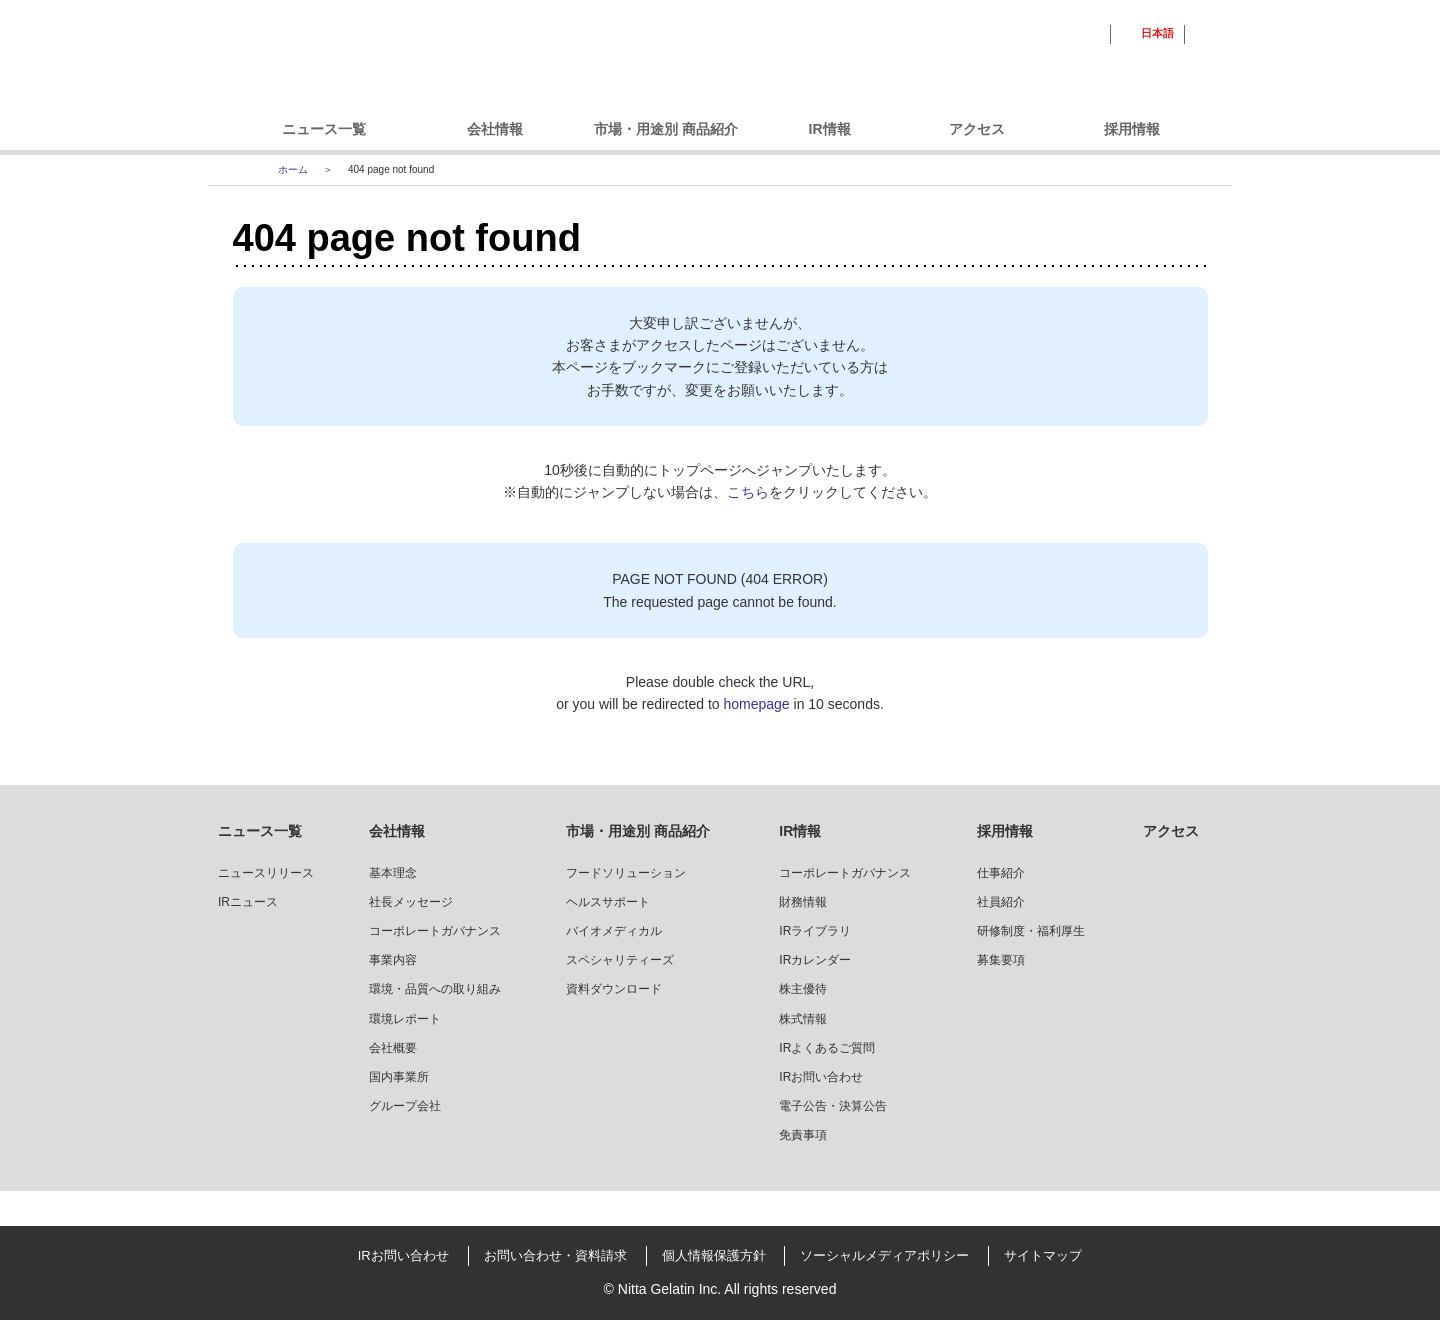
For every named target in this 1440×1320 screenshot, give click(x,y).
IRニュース (248, 902)
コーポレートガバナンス (435, 931)
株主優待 (803, 989)
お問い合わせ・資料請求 (555, 1255)
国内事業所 (399, 1077)
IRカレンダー (815, 960)
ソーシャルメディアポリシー (884, 1255)
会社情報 (495, 129)
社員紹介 (1001, 902)
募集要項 (1001, 960)
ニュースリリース (266, 873)
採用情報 (1132, 129)
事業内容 (393, 960)
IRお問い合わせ (821, 1077)
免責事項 (803, 1135)
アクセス (977, 129)
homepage (756, 704)
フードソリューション (626, 873)
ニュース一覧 (324, 129)
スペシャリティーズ (620, 960)
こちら (748, 492)
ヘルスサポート (608, 902)
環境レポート (405, 1019)
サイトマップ (1043, 1255)
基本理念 (393, 873)
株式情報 (803, 1019)
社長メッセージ (411, 902)
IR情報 (830, 129)
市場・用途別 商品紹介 (666, 129)
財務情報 (803, 902)
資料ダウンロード (614, 989)
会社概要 (393, 1048)
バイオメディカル (614, 931)
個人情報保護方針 (714, 1255)
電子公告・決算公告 (833, 1106)
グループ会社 (405, 1106)
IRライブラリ (815, 931)
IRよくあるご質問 (827, 1048)
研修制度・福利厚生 (1031, 931)
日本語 (1157, 33)
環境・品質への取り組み (435, 989)
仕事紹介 (1001, 873)
